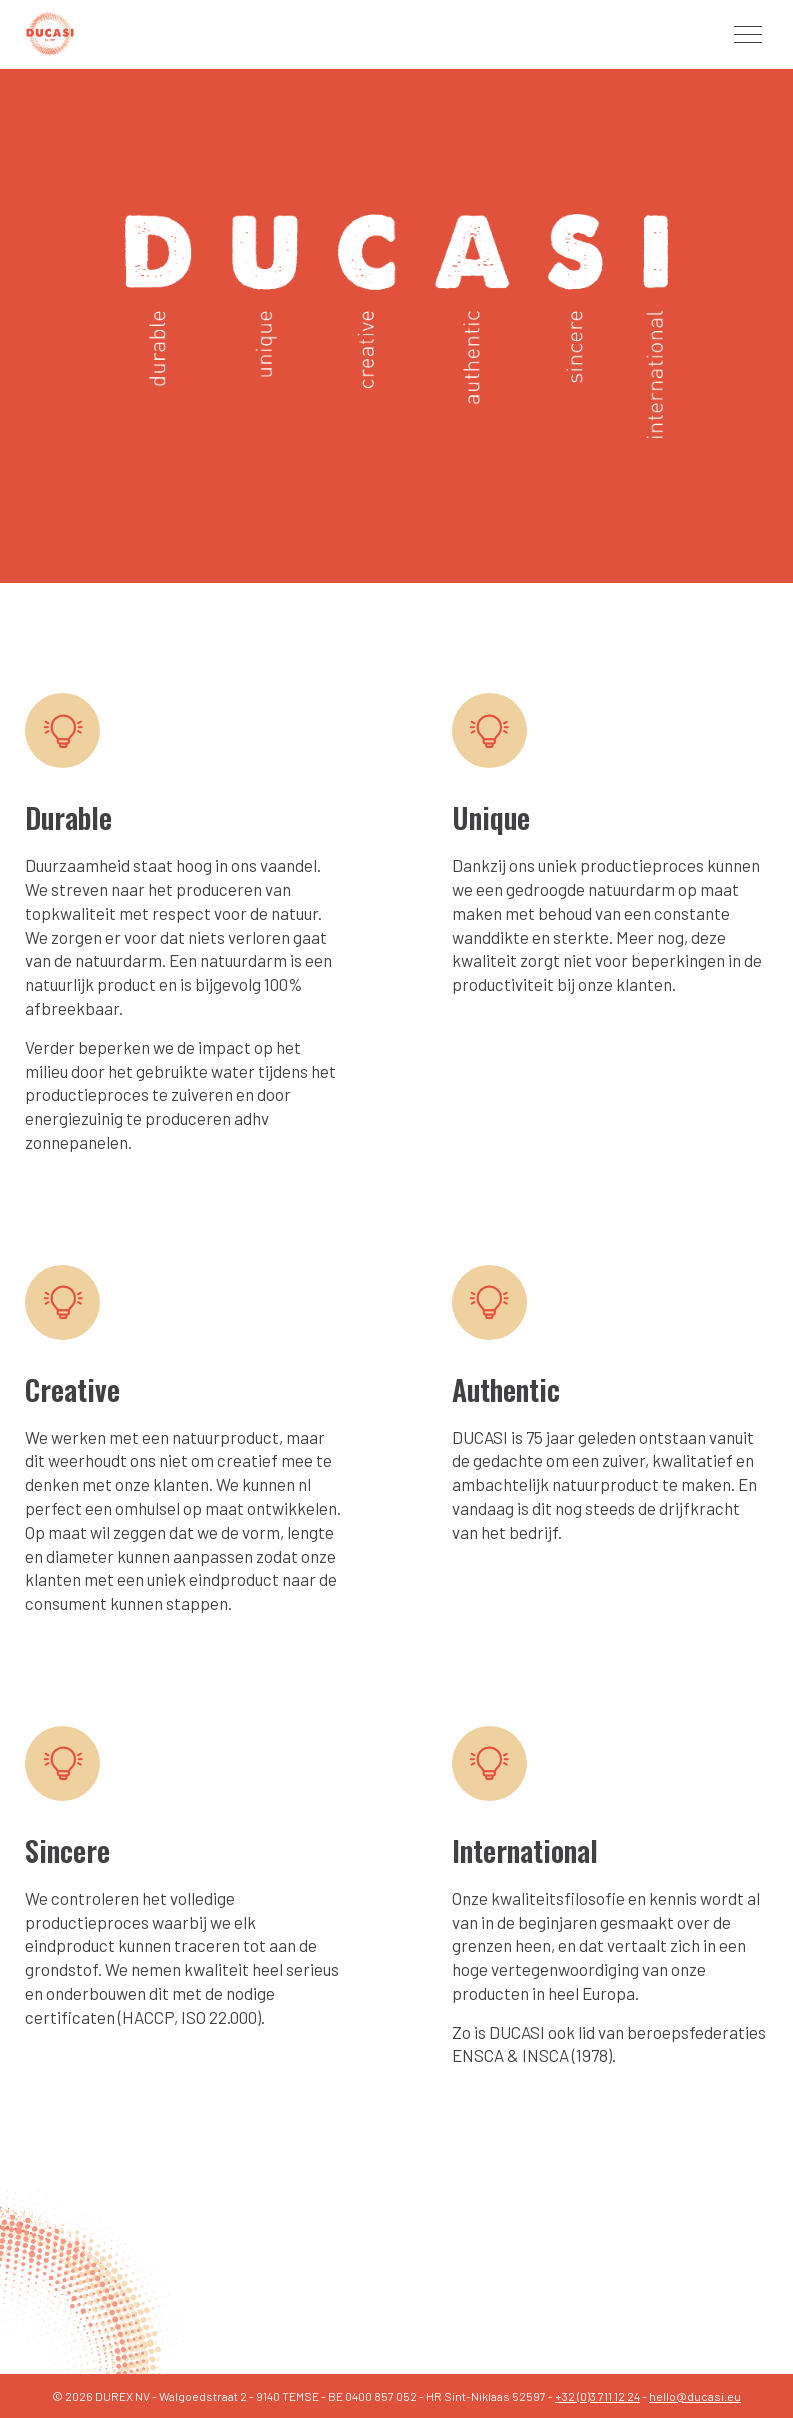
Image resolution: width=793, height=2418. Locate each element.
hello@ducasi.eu (695, 2396)
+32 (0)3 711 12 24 (597, 2396)
